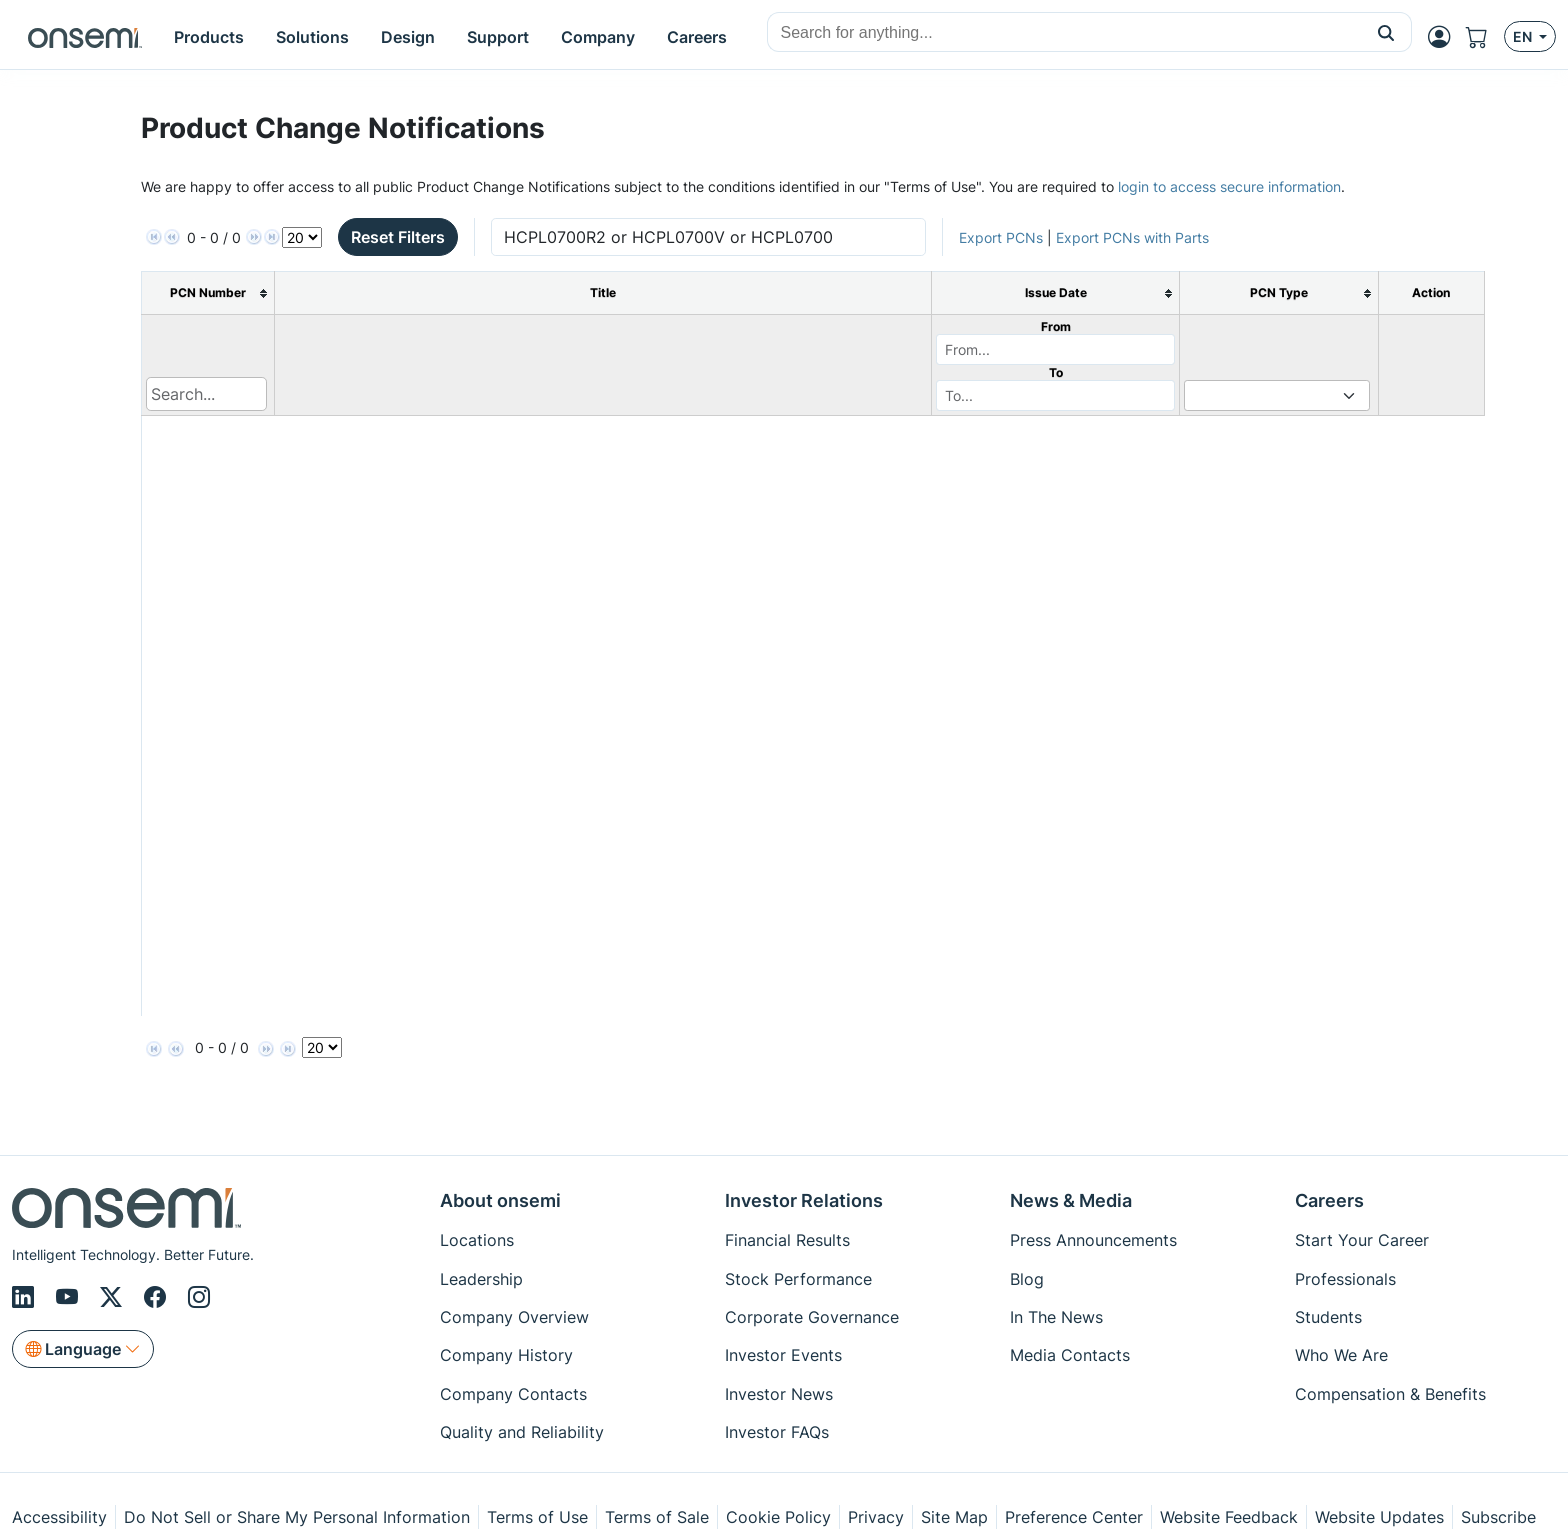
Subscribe (1498, 1517)
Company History (506, 1355)
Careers (1329, 1200)
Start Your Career (1362, 1240)
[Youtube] (70, 1297)
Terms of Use (537, 1517)
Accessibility (59, 1517)
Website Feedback (1229, 1517)
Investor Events (783, 1355)
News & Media (1071, 1200)
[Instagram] (199, 1297)
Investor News (779, 1394)
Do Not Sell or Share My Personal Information (297, 1517)
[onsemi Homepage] (85, 37)
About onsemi (500, 1200)
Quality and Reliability (522, 1432)
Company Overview (514, 1317)
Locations (477, 1240)
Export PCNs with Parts (1132, 237)
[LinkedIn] (26, 1297)
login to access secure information (1229, 186)
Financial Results (787, 1240)
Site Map (954, 1517)
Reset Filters (398, 237)
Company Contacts (513, 1394)
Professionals (1345, 1279)
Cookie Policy (778, 1517)
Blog (1027, 1279)
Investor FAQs (777, 1432)
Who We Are (1341, 1355)
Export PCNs (1001, 237)
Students (1328, 1317)
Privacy (876, 1517)
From (1056, 326)
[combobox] (1064, 33)
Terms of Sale (657, 1517)
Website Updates (1379, 1517)
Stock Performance (798, 1279)
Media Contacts (1070, 1355)
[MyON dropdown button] (1445, 37)
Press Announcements (1093, 1240)
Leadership (481, 1279)
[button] (1386, 32)
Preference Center (1074, 1517)
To (1056, 372)
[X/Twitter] (114, 1297)
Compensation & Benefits (1390, 1394)
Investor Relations (804, 1200)
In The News (1056, 1317)
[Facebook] (158, 1297)
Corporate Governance (812, 1317)
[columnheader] (207, 293)
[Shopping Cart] (1485, 37)
